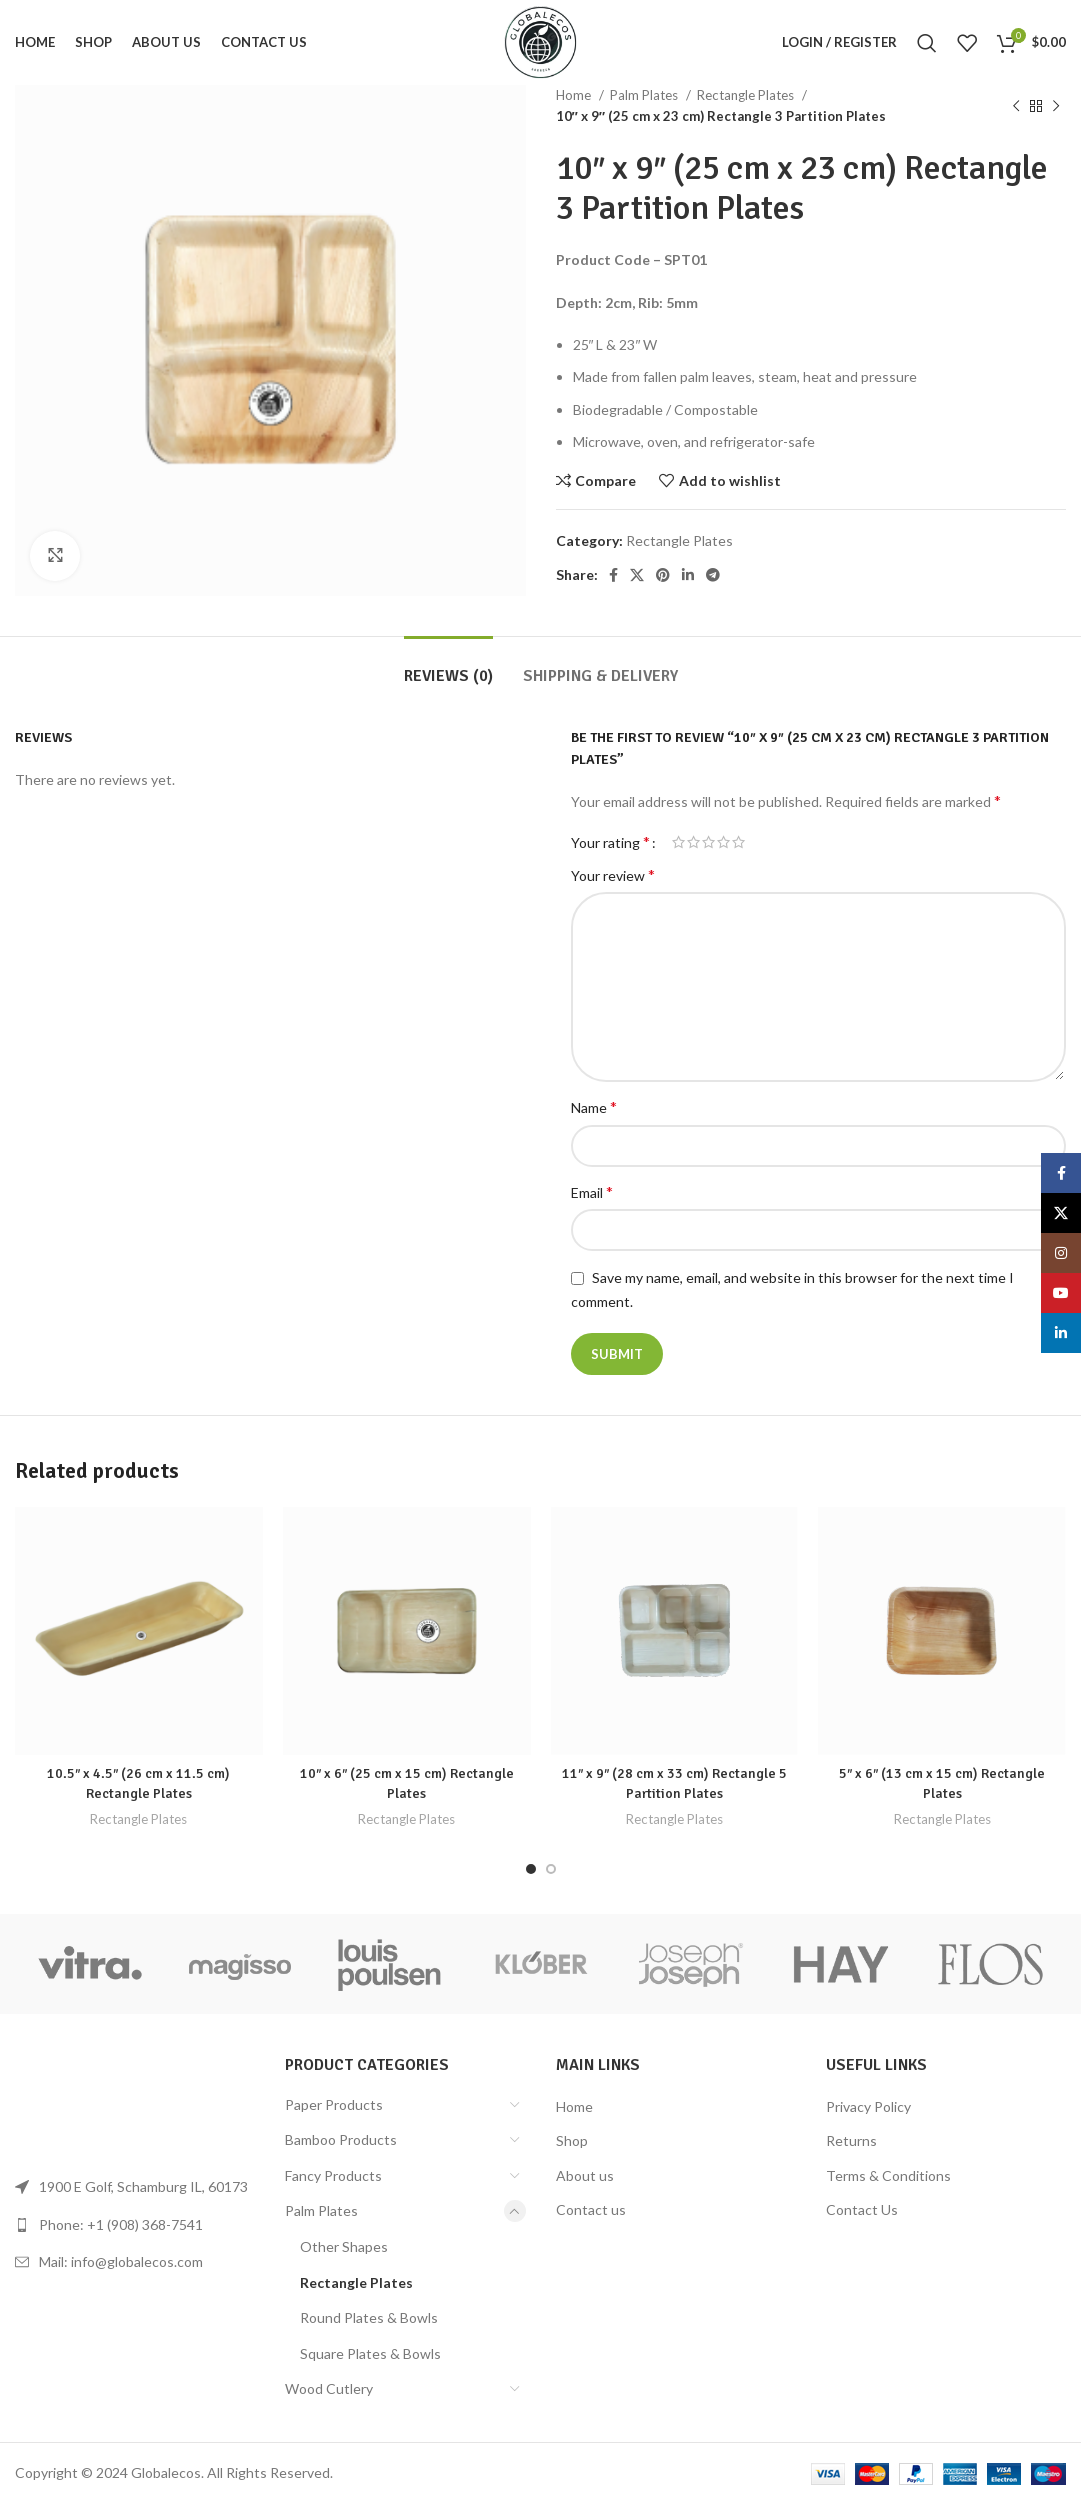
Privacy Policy (868, 2106)
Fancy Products (333, 2175)
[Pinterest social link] (663, 575)
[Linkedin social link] (688, 575)
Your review (613, 874)
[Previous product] (1016, 106)
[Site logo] (540, 40)
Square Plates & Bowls (370, 2353)
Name (594, 1106)
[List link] (135, 2225)
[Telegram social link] (713, 575)
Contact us (591, 2209)
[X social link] (637, 575)
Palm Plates (645, 95)
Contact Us (862, 2209)
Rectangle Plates (747, 95)
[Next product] (1056, 106)
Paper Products (334, 2104)
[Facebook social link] (613, 575)
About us (585, 2175)
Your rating (610, 842)
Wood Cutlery (329, 2388)
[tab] (448, 666)
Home (575, 95)
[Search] (927, 43)
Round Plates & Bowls (369, 2317)
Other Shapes (344, 2246)
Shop (572, 2140)
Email (592, 1191)
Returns (851, 2140)
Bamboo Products (341, 2139)
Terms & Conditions (888, 2175)
